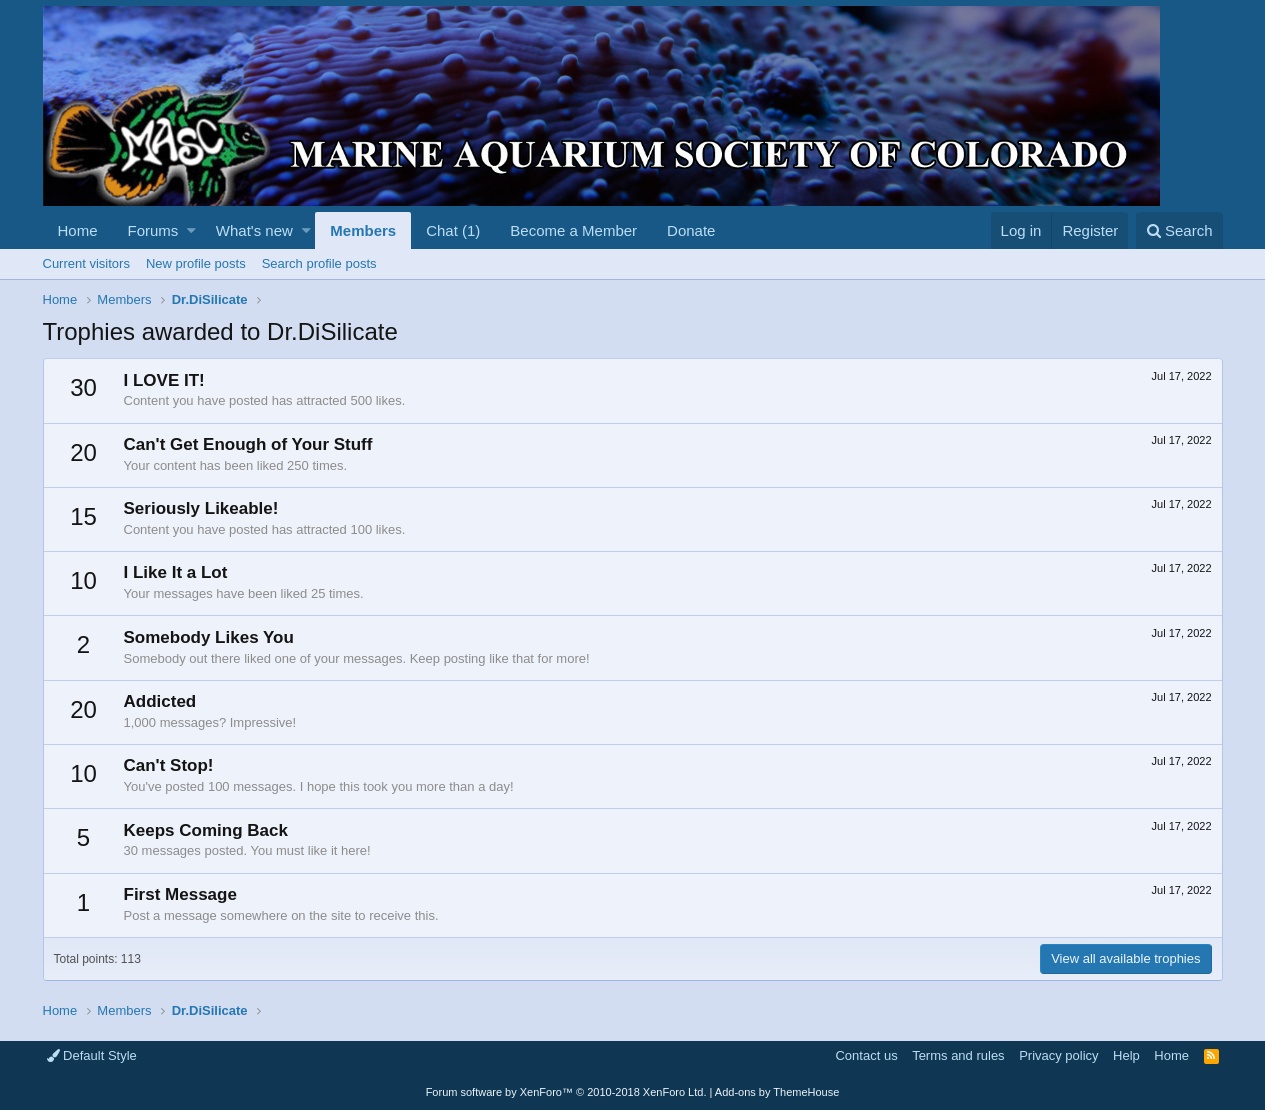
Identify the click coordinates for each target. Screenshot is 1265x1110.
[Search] (1179, 230)
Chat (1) (453, 230)
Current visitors (86, 263)
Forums (153, 230)
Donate (691, 230)
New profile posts (196, 263)
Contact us (866, 1055)
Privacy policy (1058, 1055)
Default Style (92, 1055)
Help (1126, 1055)
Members (363, 230)
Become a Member (573, 230)
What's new (254, 230)
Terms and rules (958, 1055)
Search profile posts (319, 263)
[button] (191, 230)
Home (78, 230)
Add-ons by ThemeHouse (777, 1092)
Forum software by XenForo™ (566, 1092)
